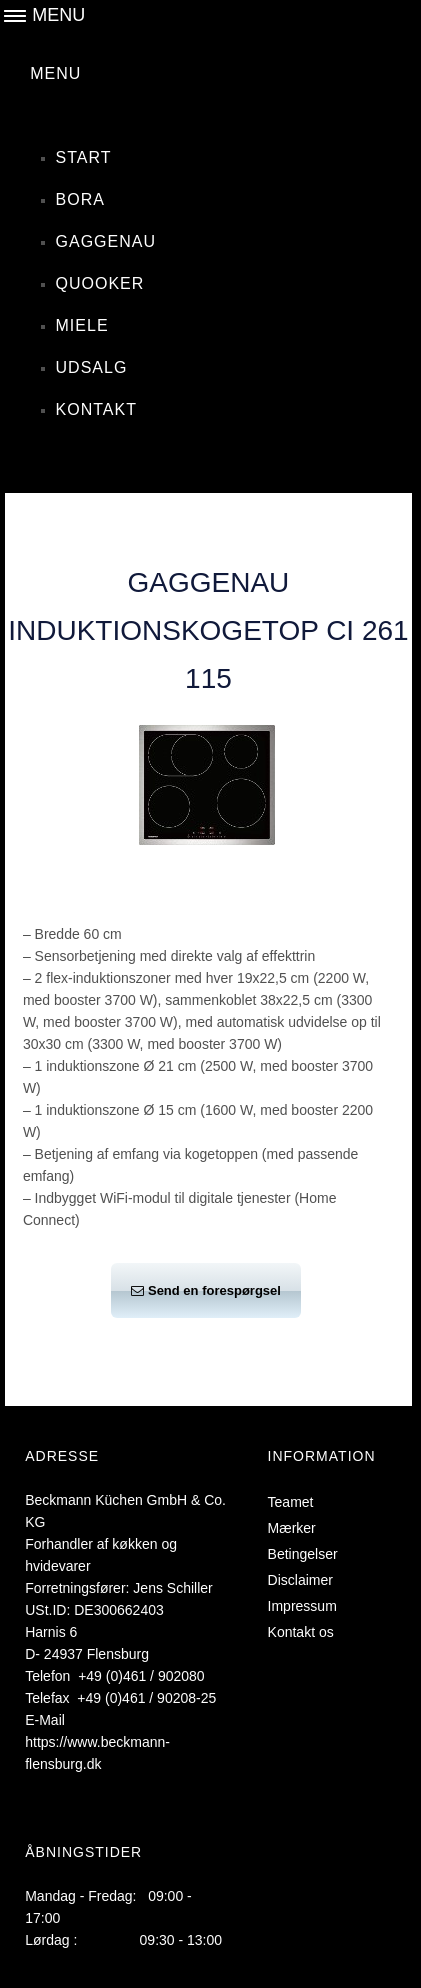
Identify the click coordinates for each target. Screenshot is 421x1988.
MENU (55, 73)
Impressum (309, 1606)
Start (84, 157)
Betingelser (310, 1554)
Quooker (100, 283)
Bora (80, 199)
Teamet (298, 1502)
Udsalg (92, 367)
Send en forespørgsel (206, 1290)
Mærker (299, 1528)
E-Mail (45, 1720)
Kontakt (96, 409)
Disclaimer (307, 1580)
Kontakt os (308, 1632)
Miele (82, 325)
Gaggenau (106, 241)
